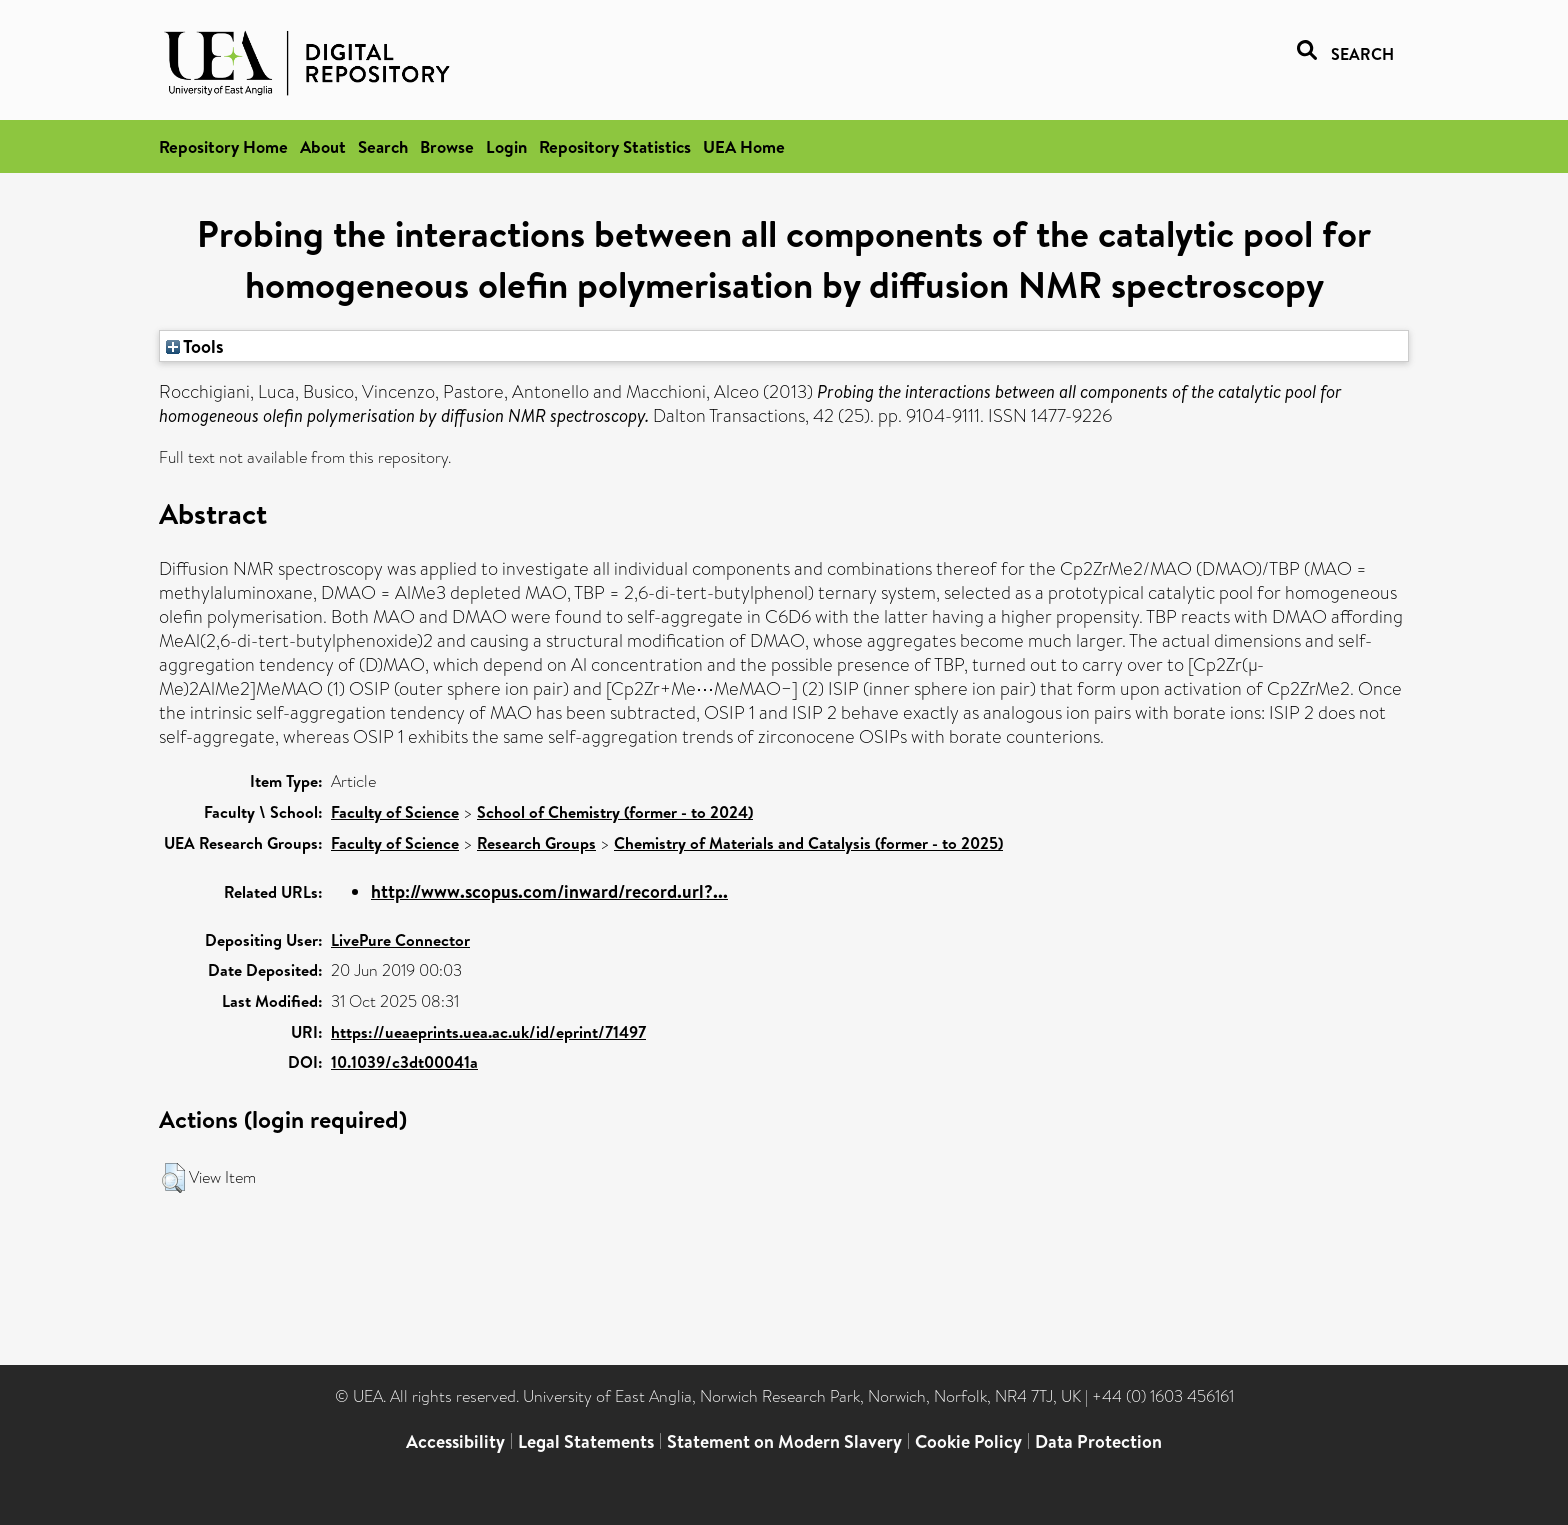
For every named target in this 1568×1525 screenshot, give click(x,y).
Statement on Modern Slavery (784, 1441)
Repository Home (223, 146)
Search (383, 146)
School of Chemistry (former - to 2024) (615, 812)
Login (506, 146)
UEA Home (744, 146)
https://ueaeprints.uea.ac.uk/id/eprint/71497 (488, 1032)
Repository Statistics (615, 146)
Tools (195, 346)
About (323, 146)
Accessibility (455, 1441)
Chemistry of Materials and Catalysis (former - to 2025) (808, 843)
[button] (173, 1178)
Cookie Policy (968, 1441)
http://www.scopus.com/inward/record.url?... (549, 891)
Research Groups (536, 843)
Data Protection (1098, 1441)
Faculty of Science (395, 812)
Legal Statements (586, 1441)
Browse (447, 146)
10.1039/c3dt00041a (404, 1062)
